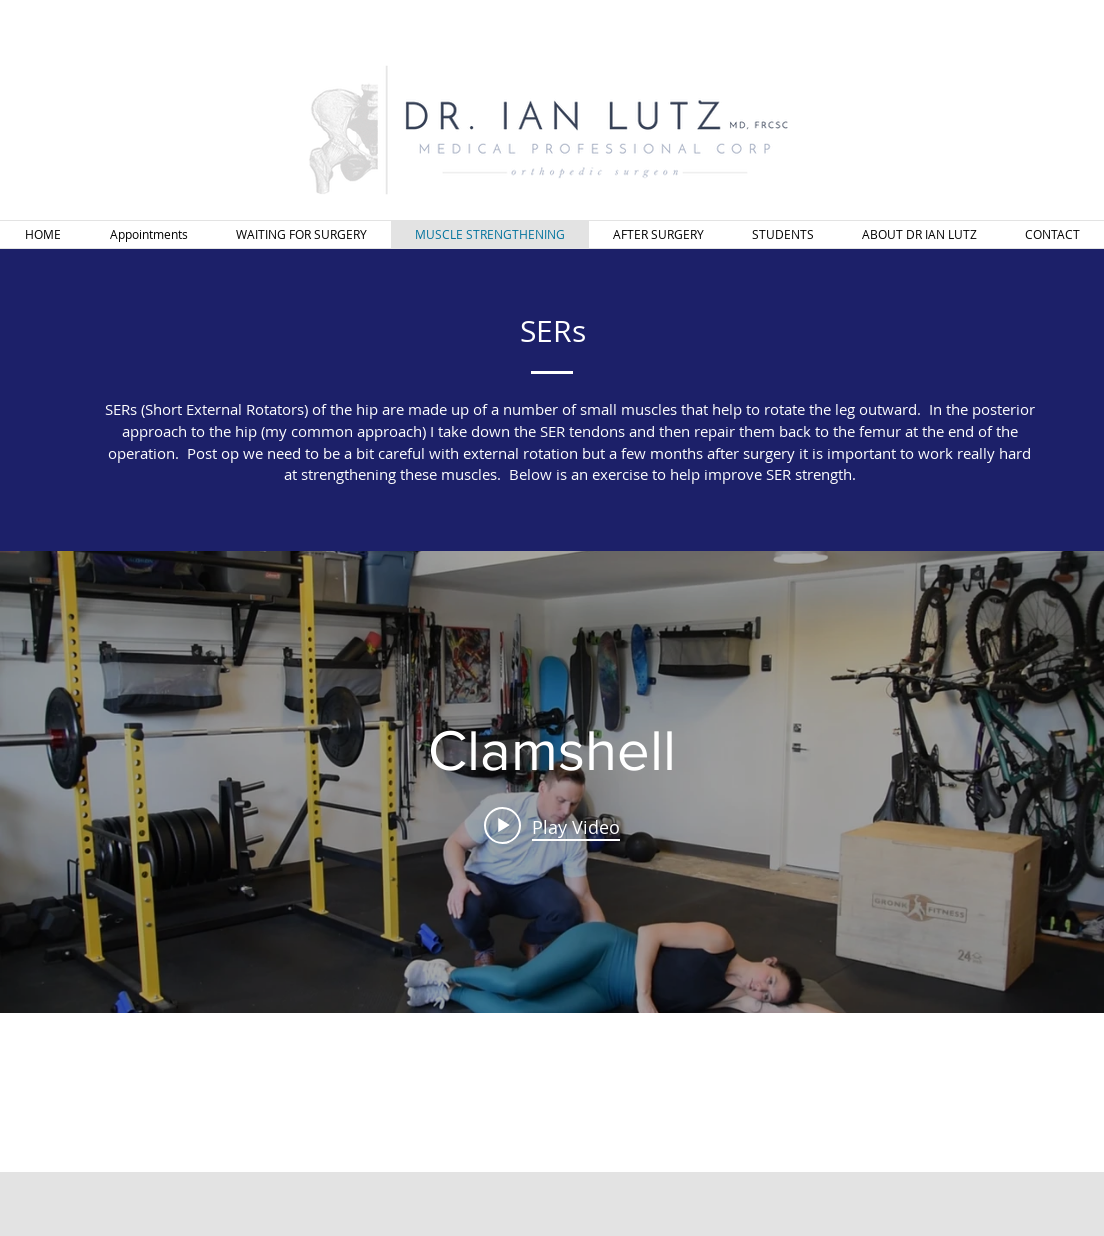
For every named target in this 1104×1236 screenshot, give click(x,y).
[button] (301, 234)
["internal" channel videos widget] (552, 782)
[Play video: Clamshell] (552, 826)
